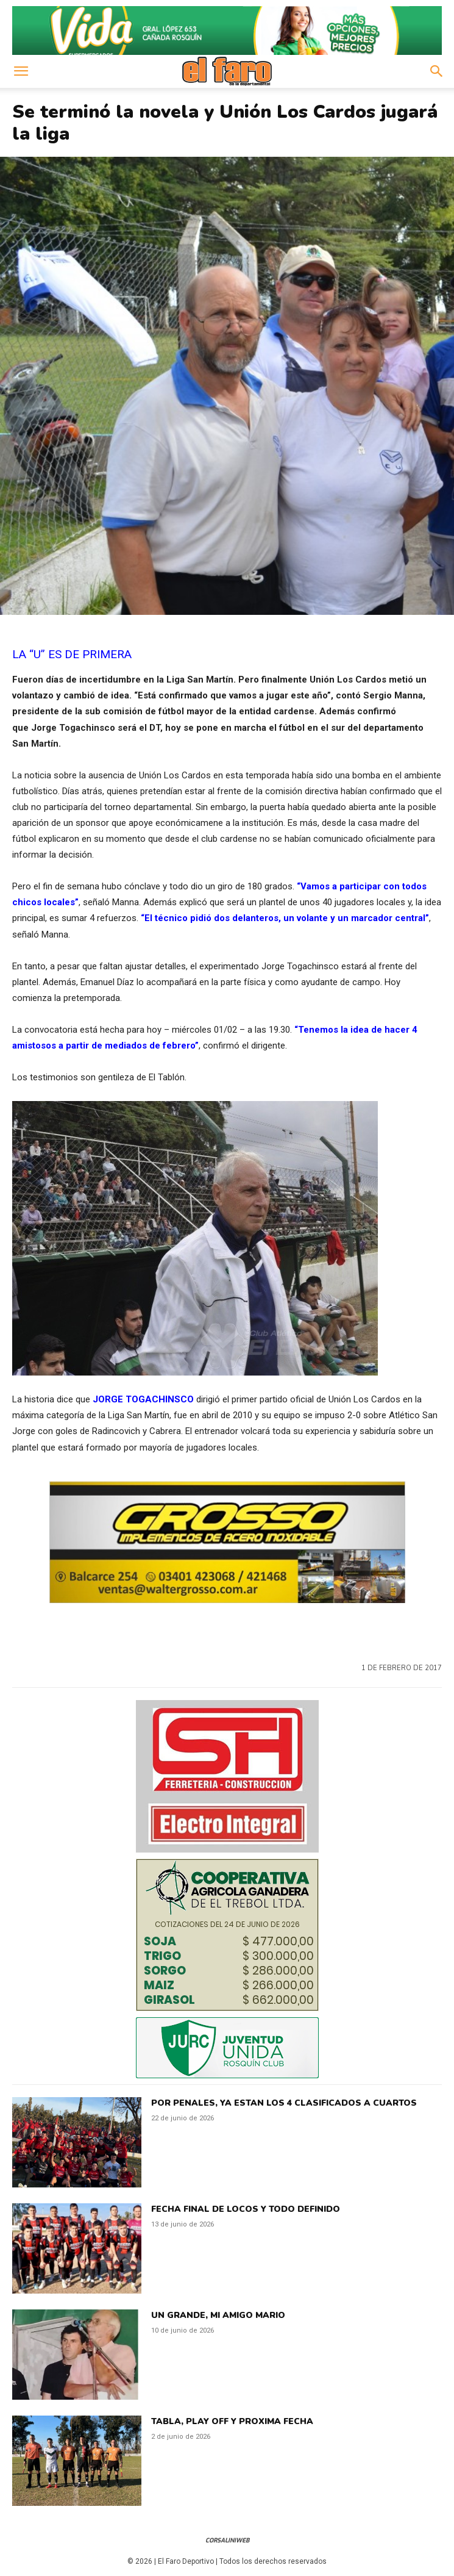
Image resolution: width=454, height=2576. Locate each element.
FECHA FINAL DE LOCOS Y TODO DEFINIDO (245, 2209)
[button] (20, 71)
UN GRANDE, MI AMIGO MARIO (218, 2315)
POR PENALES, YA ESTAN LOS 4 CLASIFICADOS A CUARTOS (284, 2103)
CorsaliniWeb (227, 2540)
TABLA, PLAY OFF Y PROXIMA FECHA (232, 2421)
